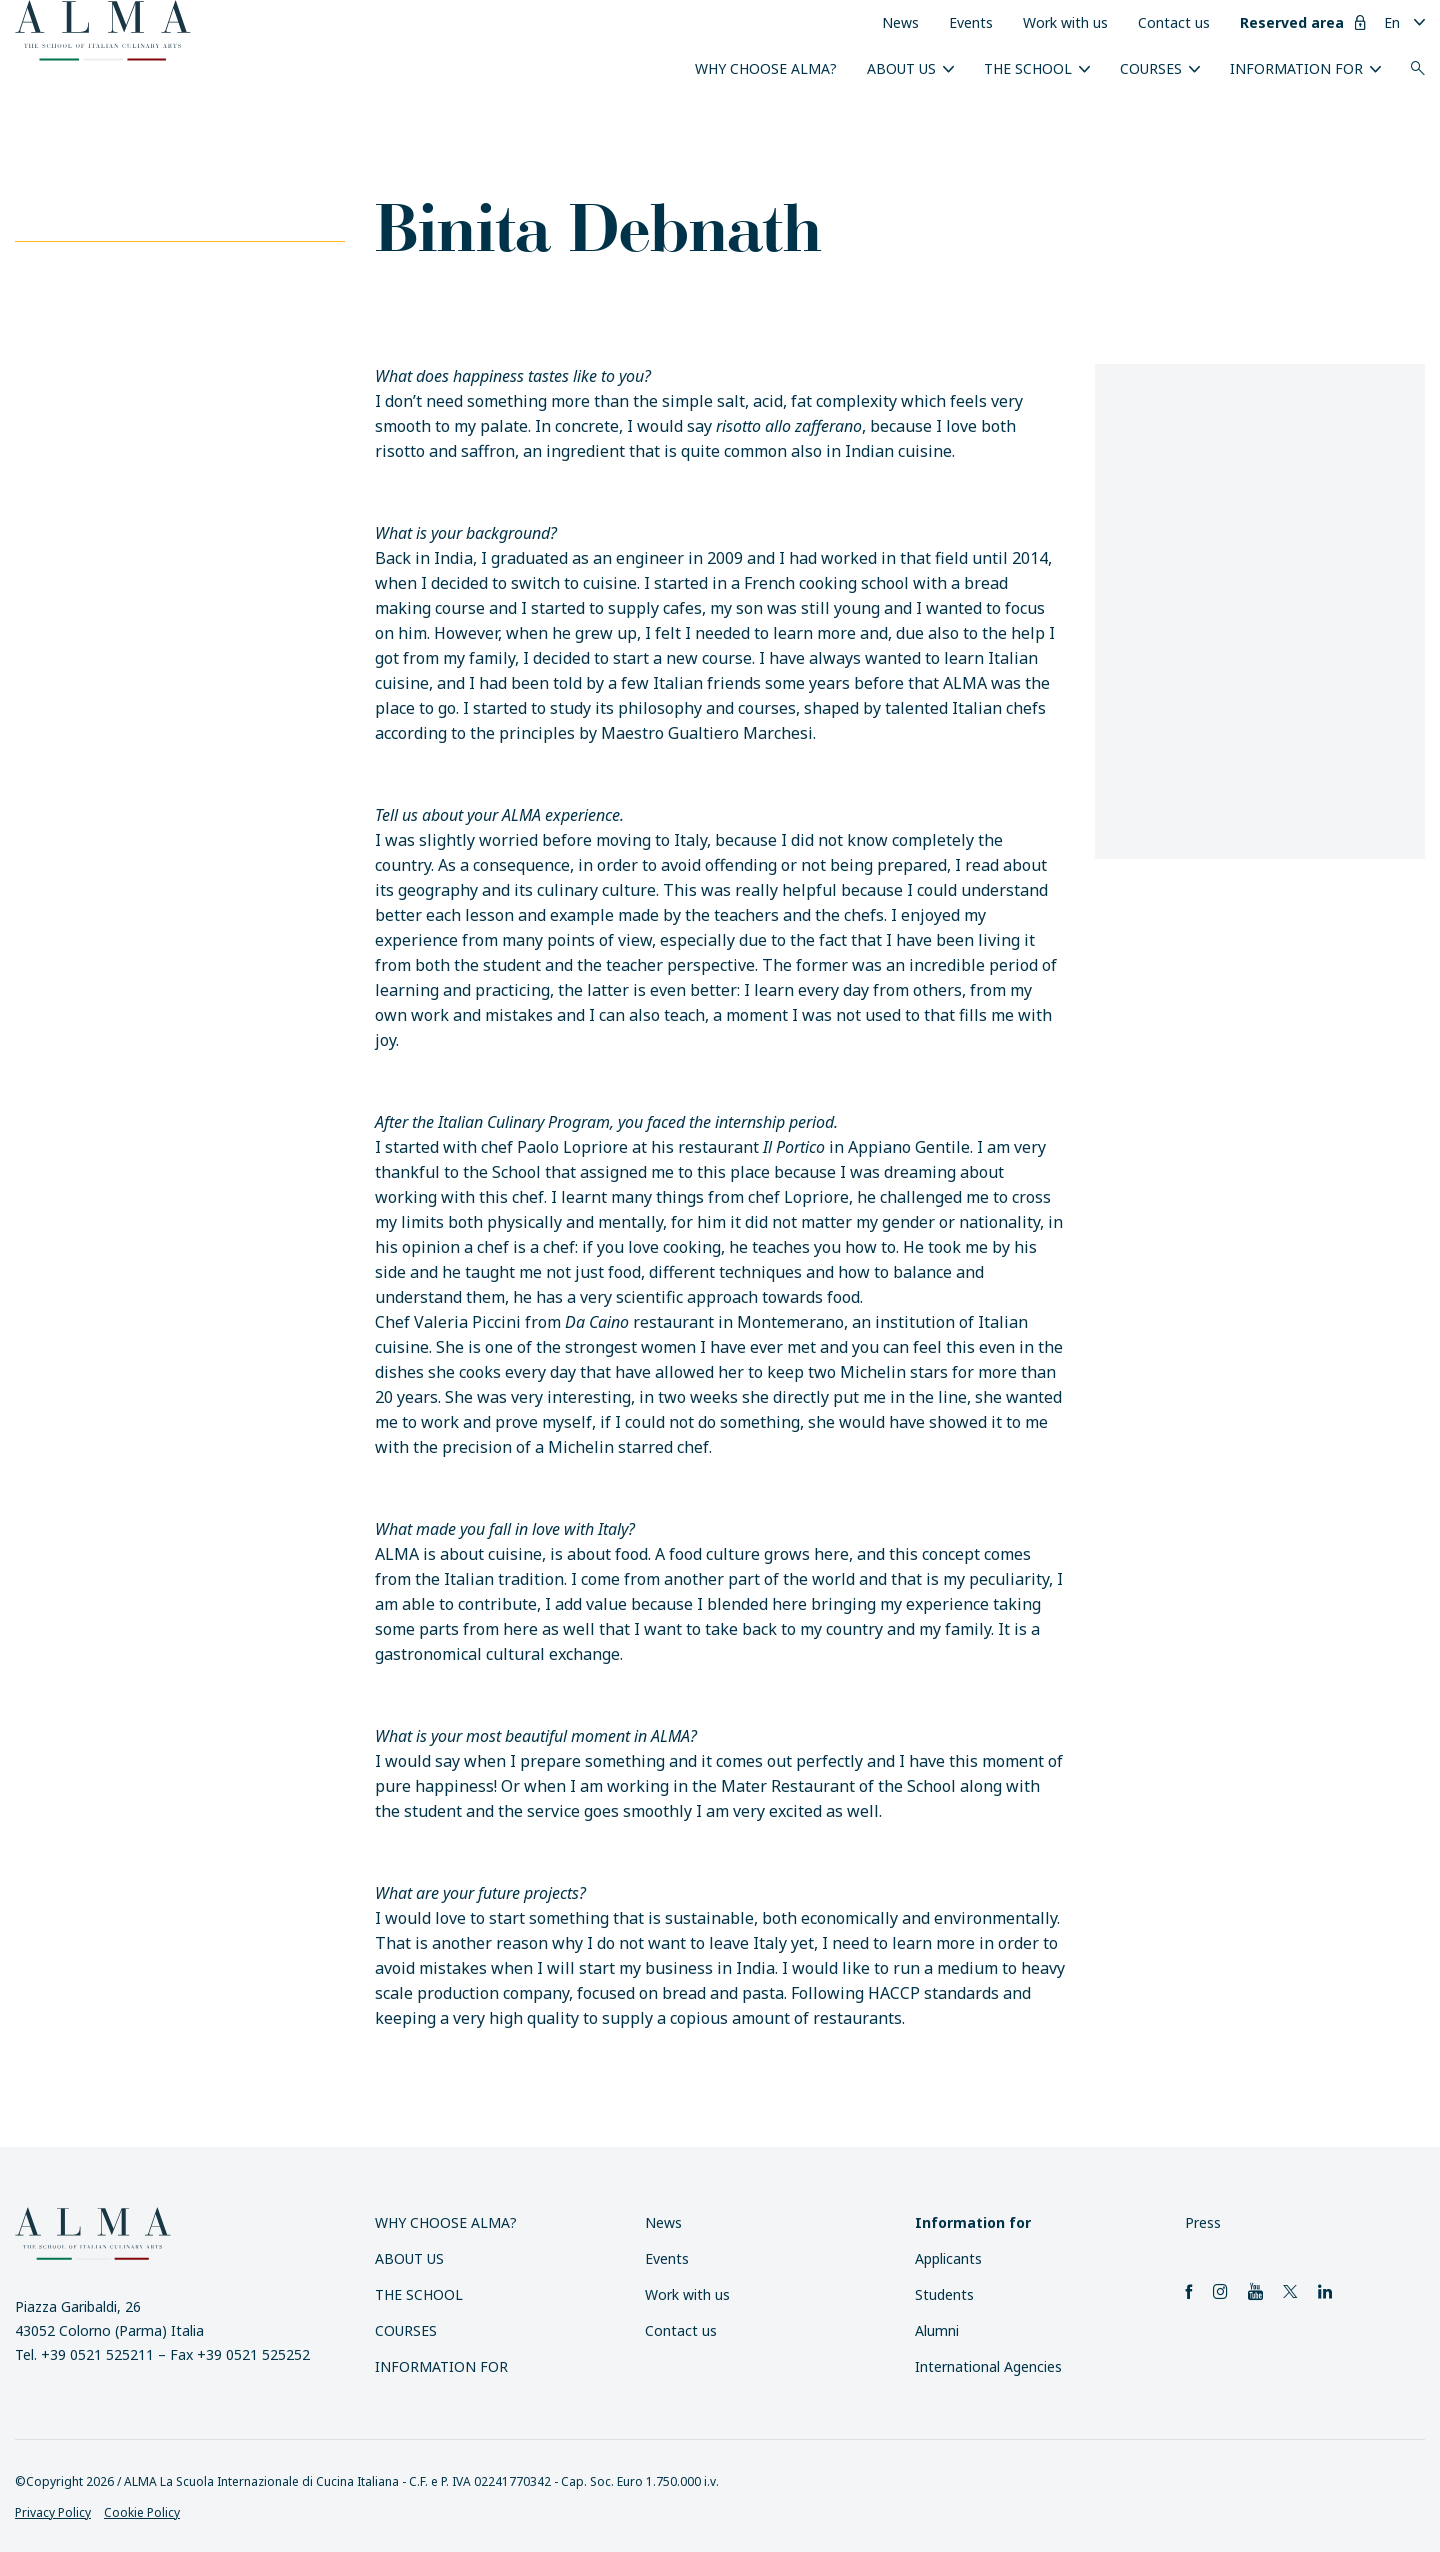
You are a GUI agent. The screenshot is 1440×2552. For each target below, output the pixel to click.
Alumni (937, 2330)
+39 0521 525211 (97, 2354)
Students (944, 2294)
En (1392, 22)
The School (1028, 68)
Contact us (1174, 22)
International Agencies (988, 2366)
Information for (1296, 68)
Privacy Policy (53, 2512)
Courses (1151, 68)
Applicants (948, 2258)
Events (971, 22)
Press (1203, 2222)
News (900, 22)
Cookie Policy (142, 2512)
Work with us (1065, 22)
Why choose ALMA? (766, 68)
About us (901, 68)
